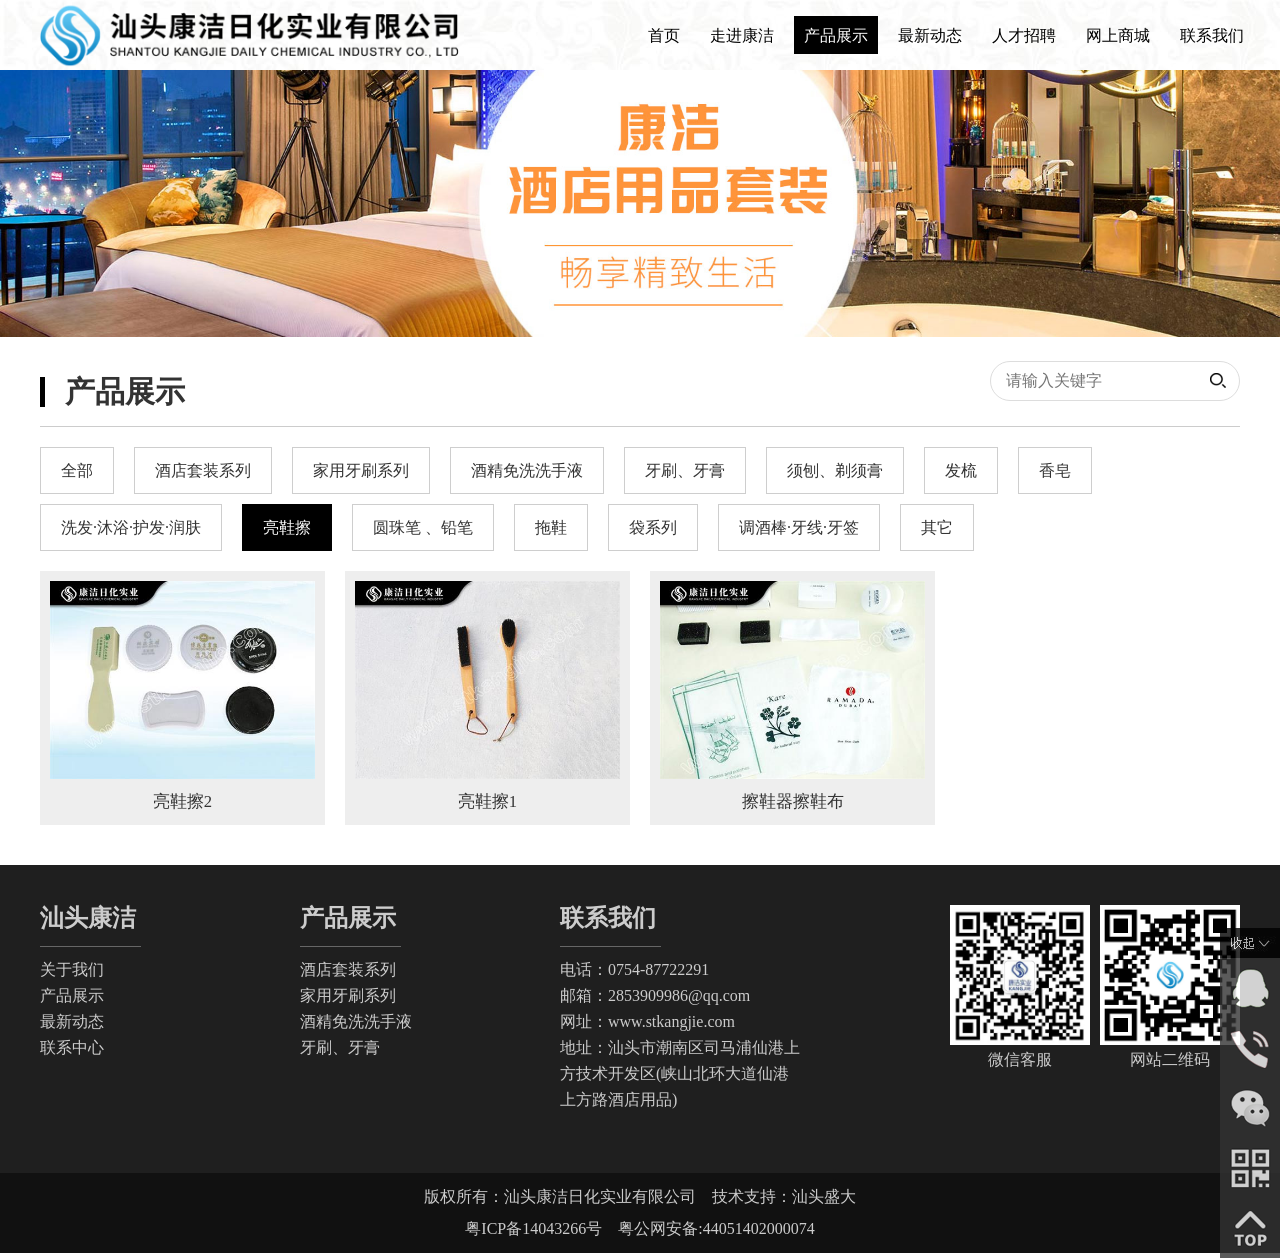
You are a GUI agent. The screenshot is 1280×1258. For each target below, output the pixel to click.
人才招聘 (1024, 35)
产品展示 (836, 35)
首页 (664, 35)
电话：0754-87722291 (634, 974)
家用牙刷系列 (348, 1000)
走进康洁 (742, 35)
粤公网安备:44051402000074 (716, 1233)
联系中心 (72, 1052)
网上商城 (1118, 35)
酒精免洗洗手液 (356, 1026)
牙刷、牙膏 (340, 1052)
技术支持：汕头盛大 (784, 1201)
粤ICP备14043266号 (541, 1233)
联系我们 (1212, 35)
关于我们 (72, 974)
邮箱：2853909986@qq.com (655, 1000)
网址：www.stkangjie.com (647, 1026)
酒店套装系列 (348, 974)
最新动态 (930, 35)
